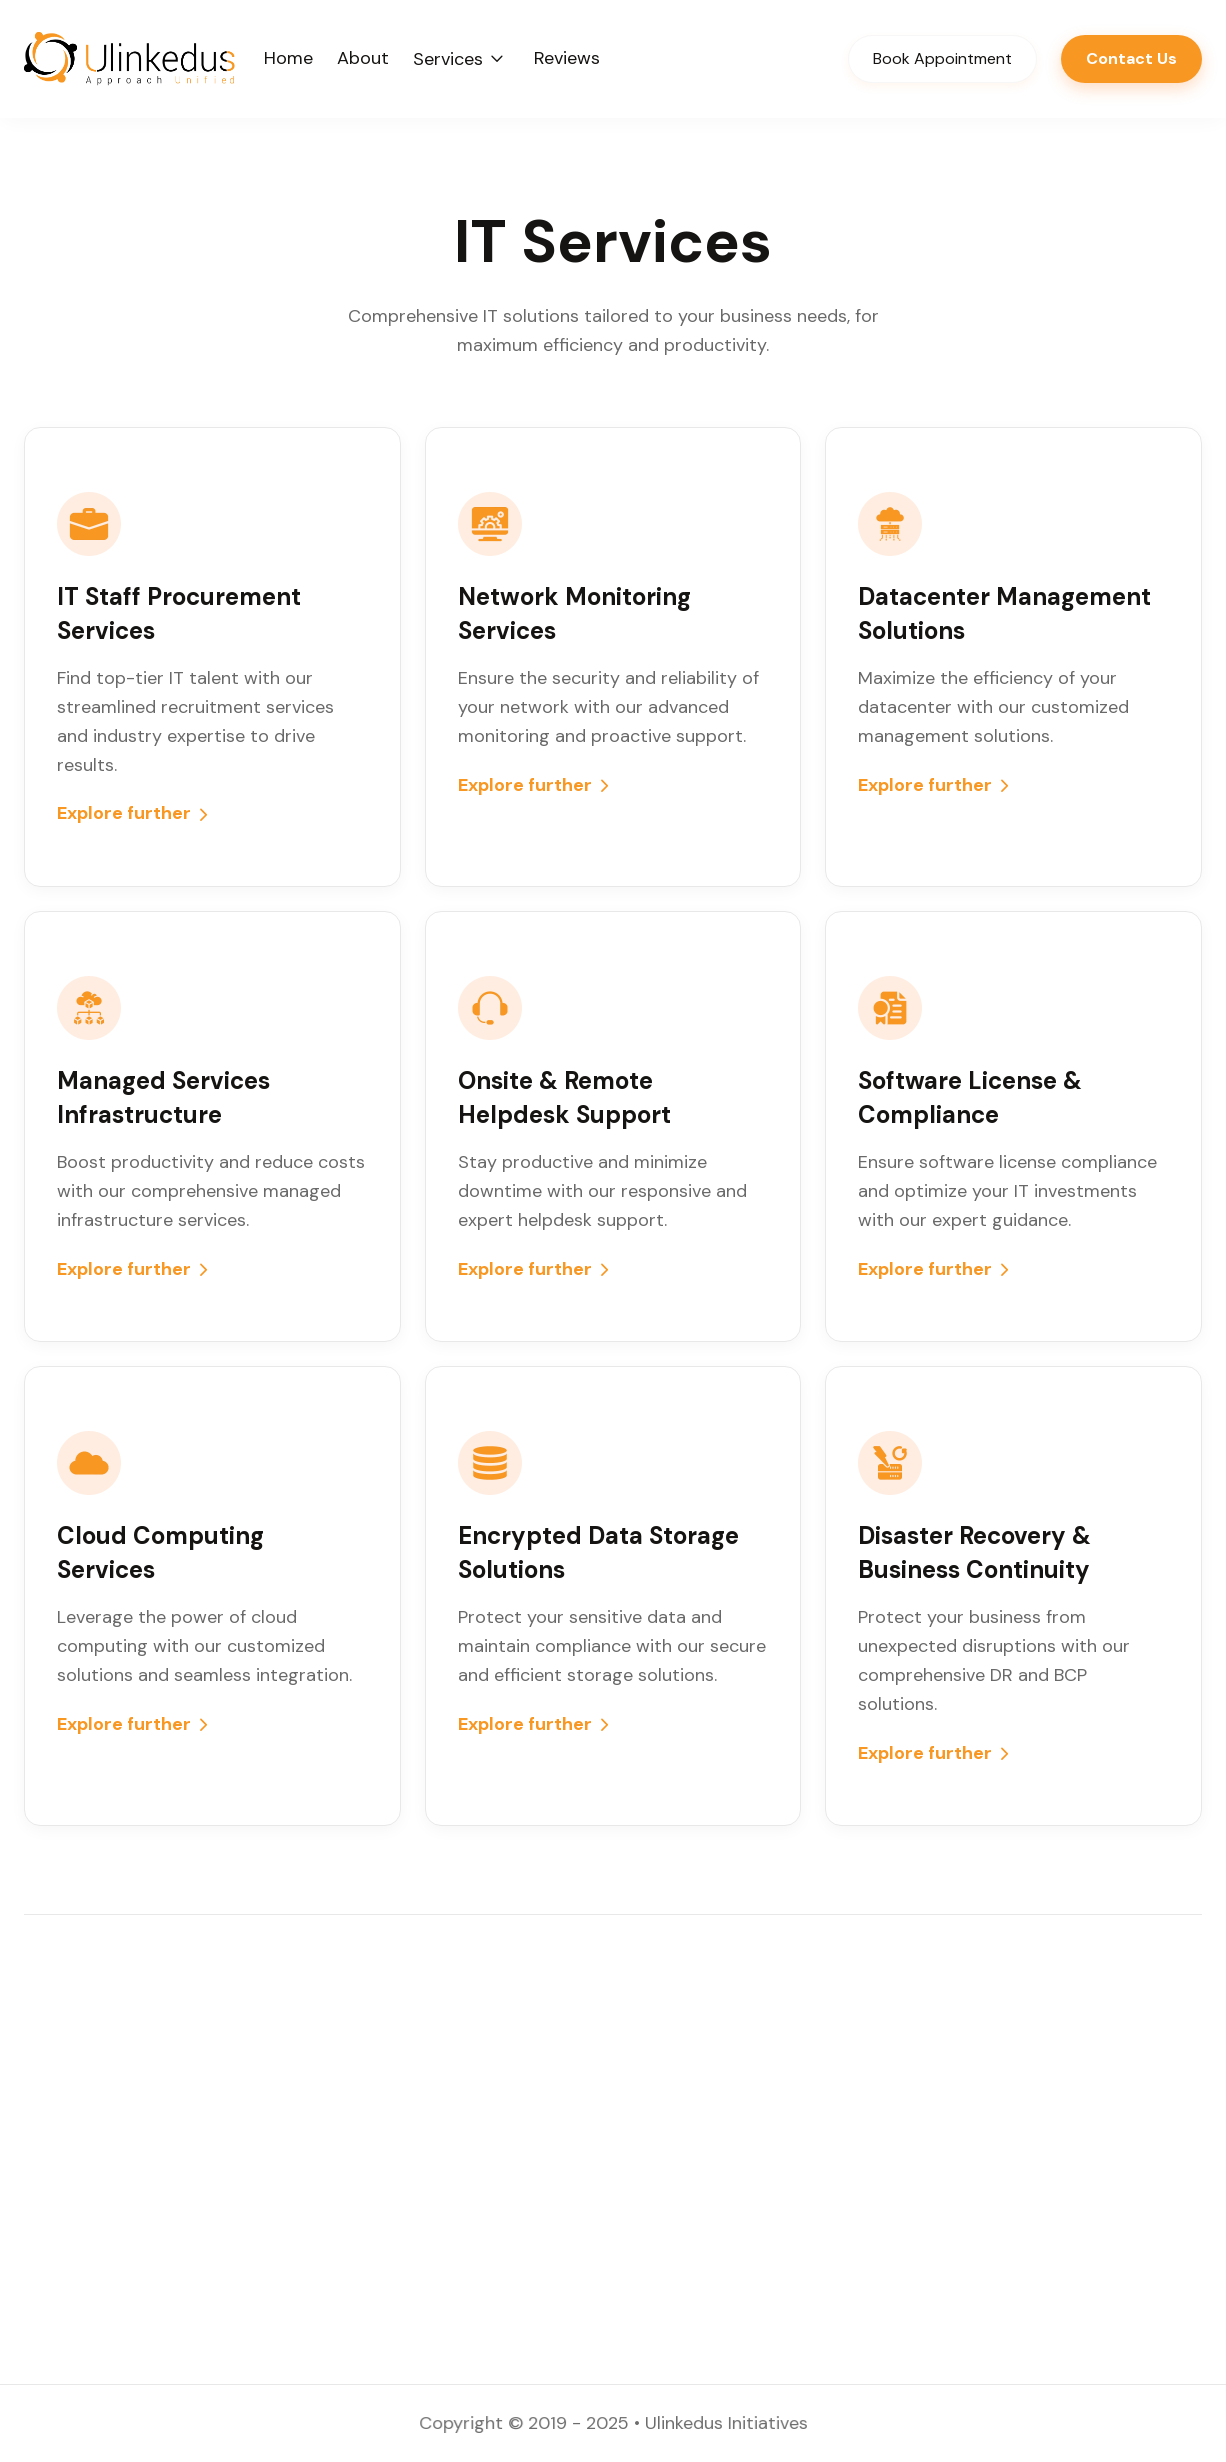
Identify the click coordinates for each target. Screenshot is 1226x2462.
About (363, 58)
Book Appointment (942, 58)
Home (288, 58)
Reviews (567, 58)
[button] (461, 58)
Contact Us (1131, 58)
